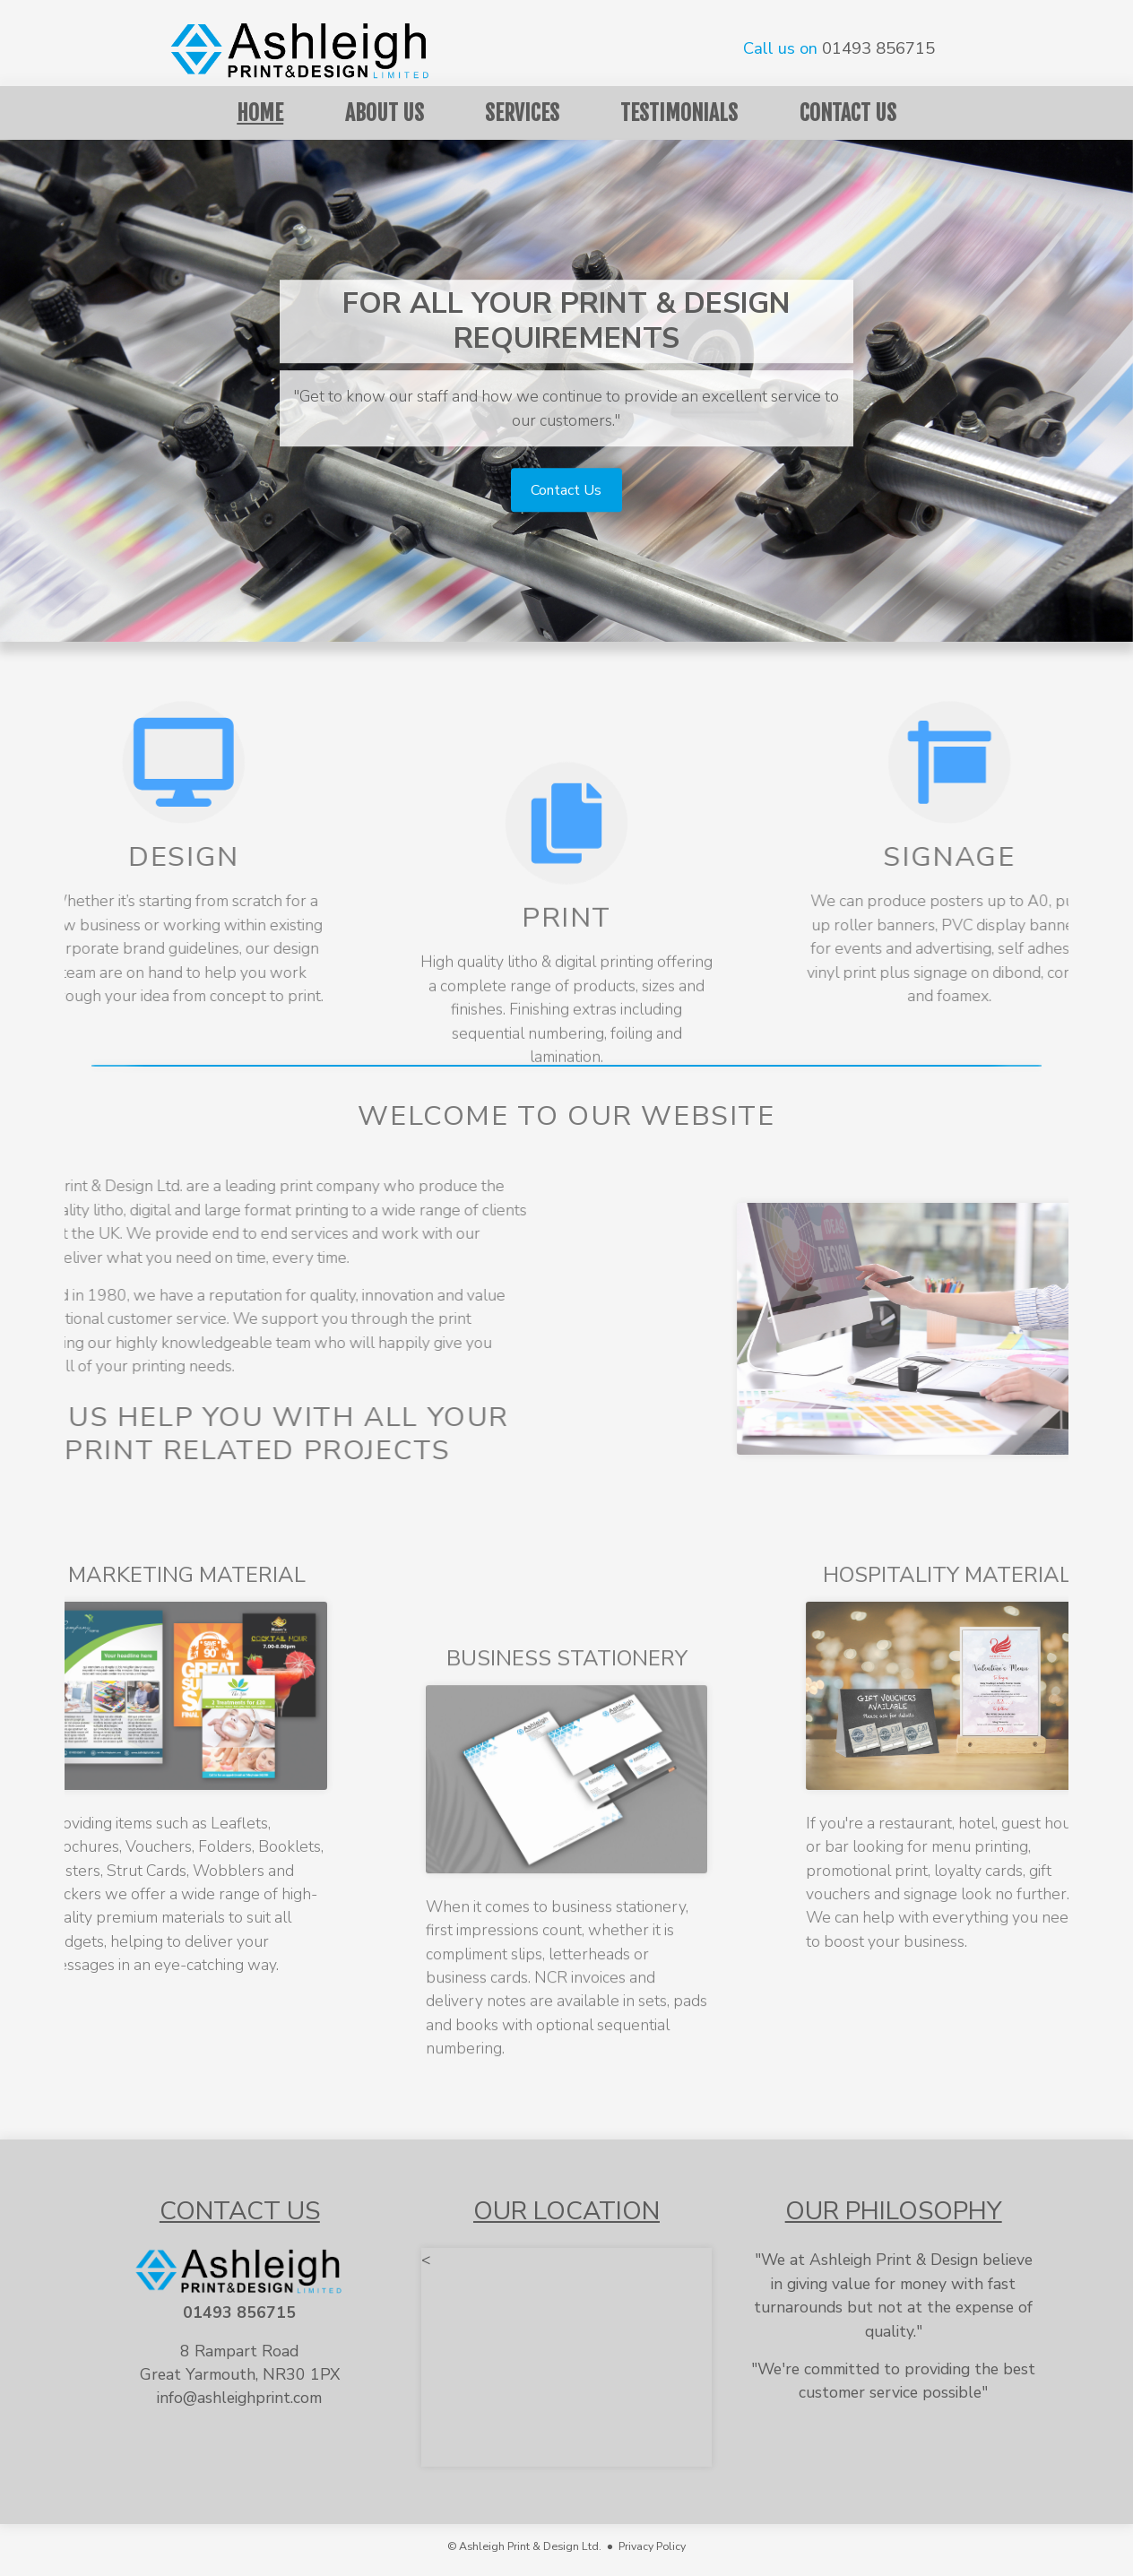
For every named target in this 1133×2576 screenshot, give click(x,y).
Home (260, 113)
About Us (384, 113)
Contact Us (848, 113)
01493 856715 (878, 48)
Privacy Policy (652, 2546)
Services (522, 113)
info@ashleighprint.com (239, 2397)
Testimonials (679, 113)
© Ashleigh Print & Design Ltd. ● (532, 2546)
